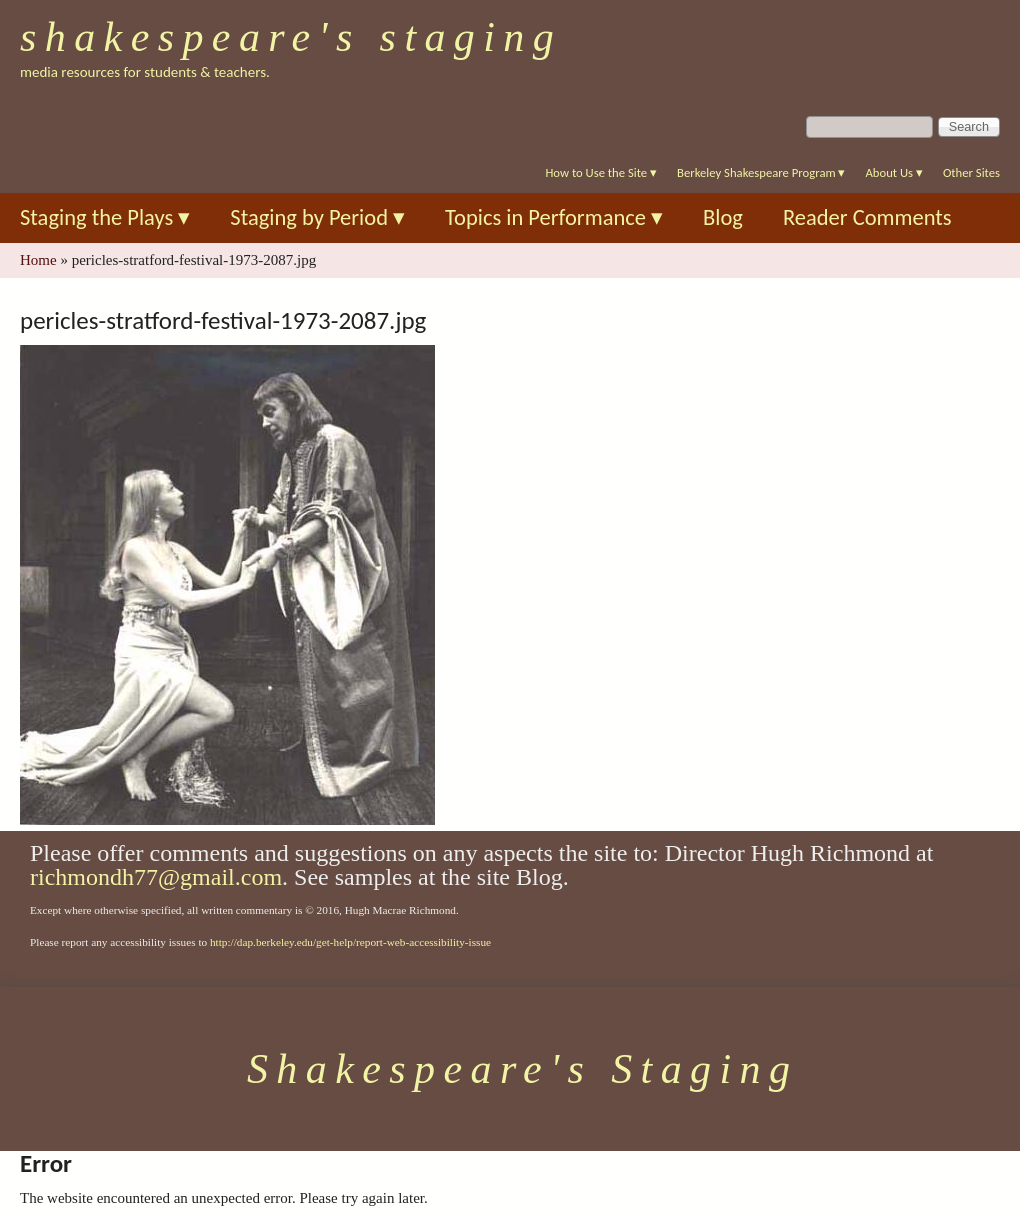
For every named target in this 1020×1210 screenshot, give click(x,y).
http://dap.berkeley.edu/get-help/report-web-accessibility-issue (350, 942)
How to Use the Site (601, 172)
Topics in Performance (554, 217)
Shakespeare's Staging (291, 37)
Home (38, 260)
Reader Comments (867, 217)
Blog (723, 217)
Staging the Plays (105, 217)
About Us (893, 172)
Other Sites (971, 172)
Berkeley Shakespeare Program (761, 172)
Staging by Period (317, 217)
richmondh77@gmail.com (156, 877)
